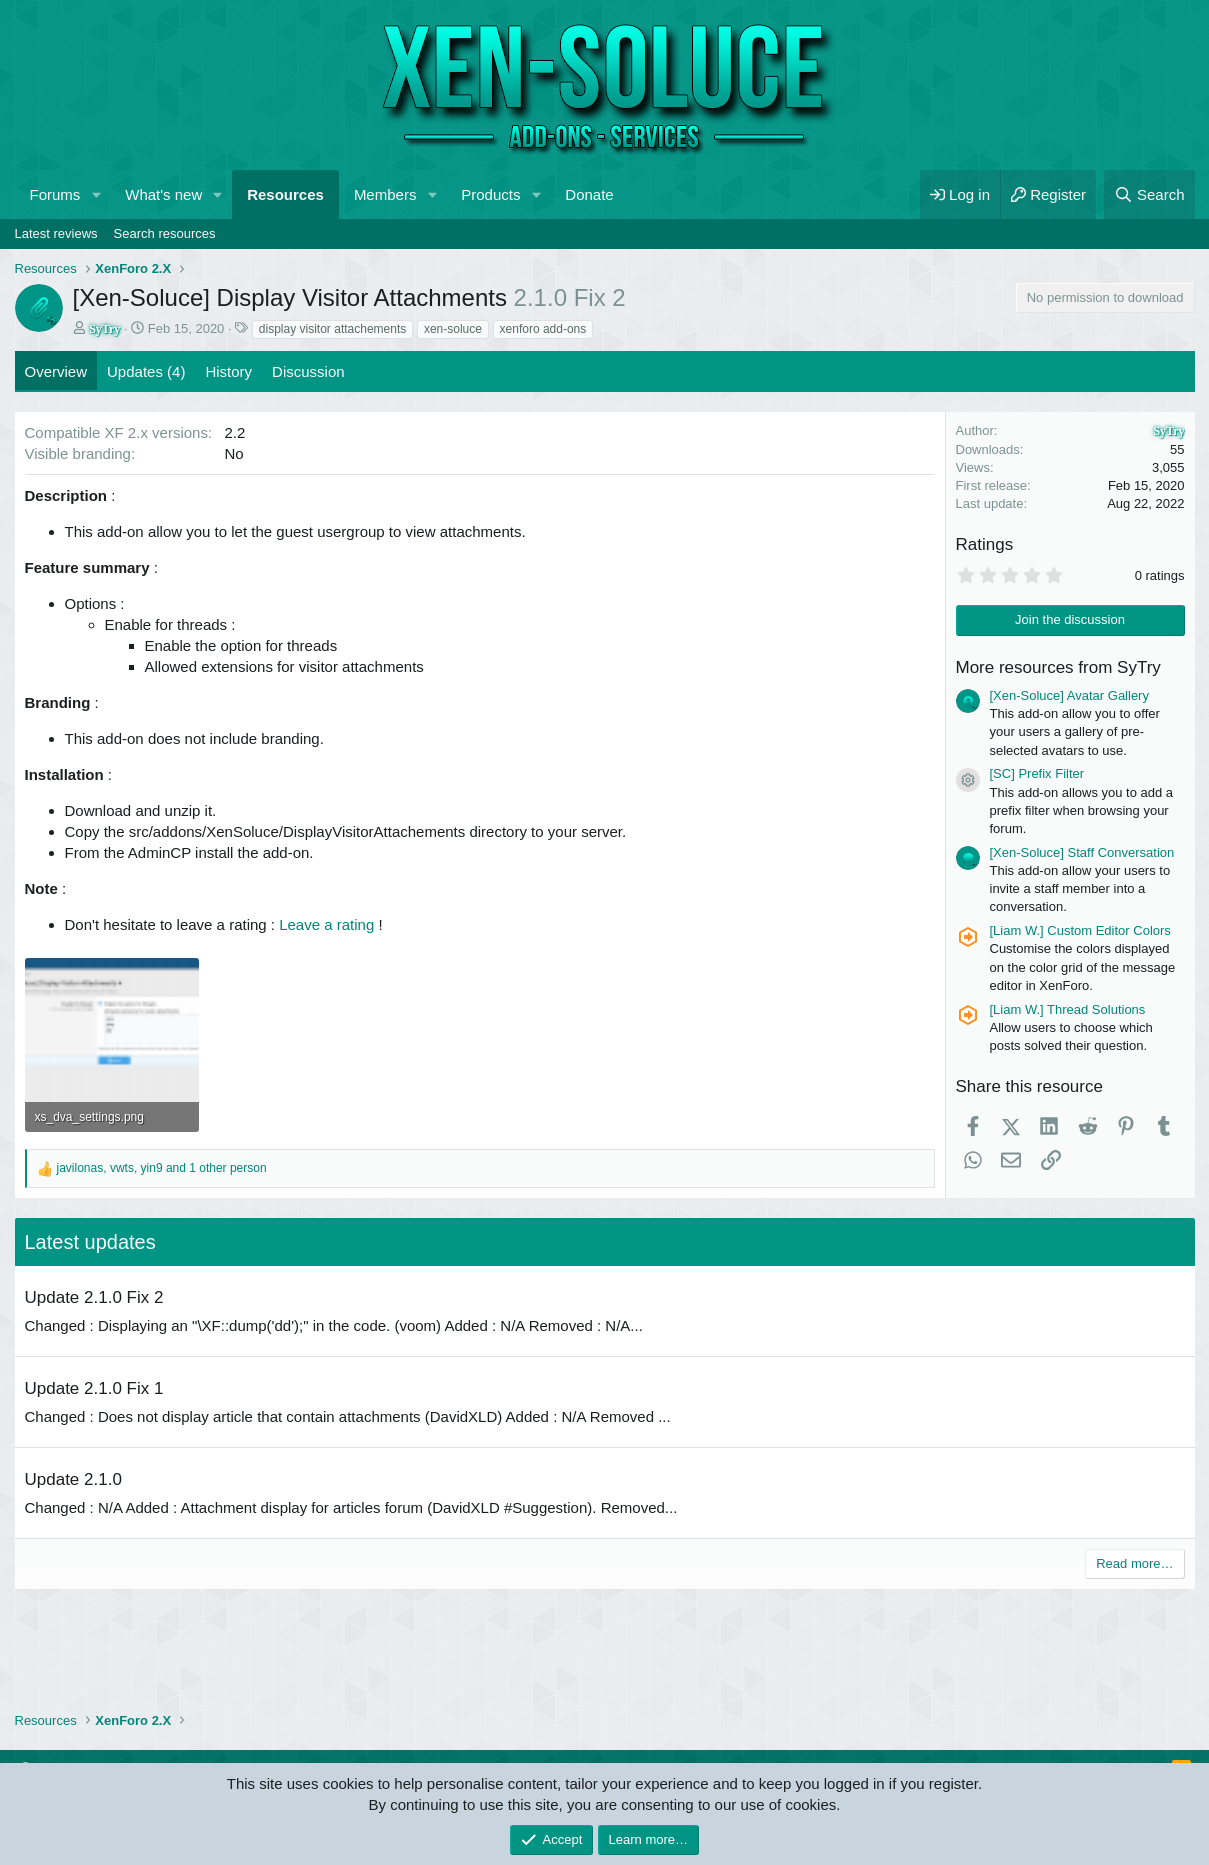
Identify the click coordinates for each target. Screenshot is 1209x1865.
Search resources (165, 233)
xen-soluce (453, 329)
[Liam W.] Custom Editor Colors (1080, 930)
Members (385, 194)
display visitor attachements (332, 329)
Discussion (308, 371)
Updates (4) (146, 371)
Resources (285, 194)
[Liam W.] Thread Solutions (1068, 1009)
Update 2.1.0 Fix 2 (94, 1297)
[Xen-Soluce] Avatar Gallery (1069, 695)
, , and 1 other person (162, 1168)
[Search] (1149, 194)
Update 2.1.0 (73, 1479)
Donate (589, 194)
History (228, 371)
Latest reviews (56, 233)
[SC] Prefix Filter (1037, 773)
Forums (55, 194)
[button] (96, 194)
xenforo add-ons (543, 329)
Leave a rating (326, 924)
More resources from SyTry (1058, 667)
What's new (163, 194)
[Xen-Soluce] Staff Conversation (1082, 852)
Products (490, 194)
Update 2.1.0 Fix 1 (94, 1388)
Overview (56, 371)
